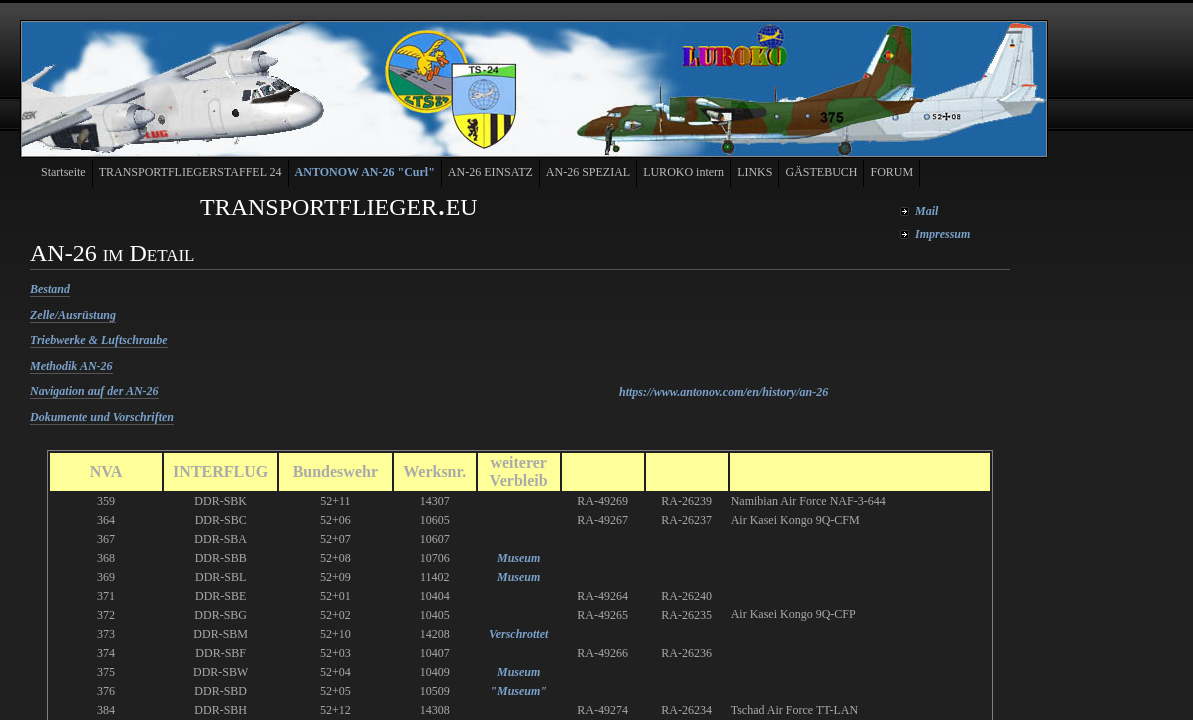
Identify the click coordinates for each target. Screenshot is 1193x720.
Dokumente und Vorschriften (102, 417)
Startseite (63, 172)
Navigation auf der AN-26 (94, 391)
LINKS (754, 172)
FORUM (891, 172)
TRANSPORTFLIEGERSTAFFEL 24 (190, 172)
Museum (518, 558)
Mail (926, 211)
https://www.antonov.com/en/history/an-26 (723, 392)
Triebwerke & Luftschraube (99, 340)
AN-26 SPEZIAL (588, 172)
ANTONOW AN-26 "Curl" (365, 172)
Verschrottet (518, 634)
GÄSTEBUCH (821, 172)
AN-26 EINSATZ (490, 172)
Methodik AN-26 (71, 366)
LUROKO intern (683, 172)
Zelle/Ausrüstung (73, 315)
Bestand (50, 289)
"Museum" (518, 691)
